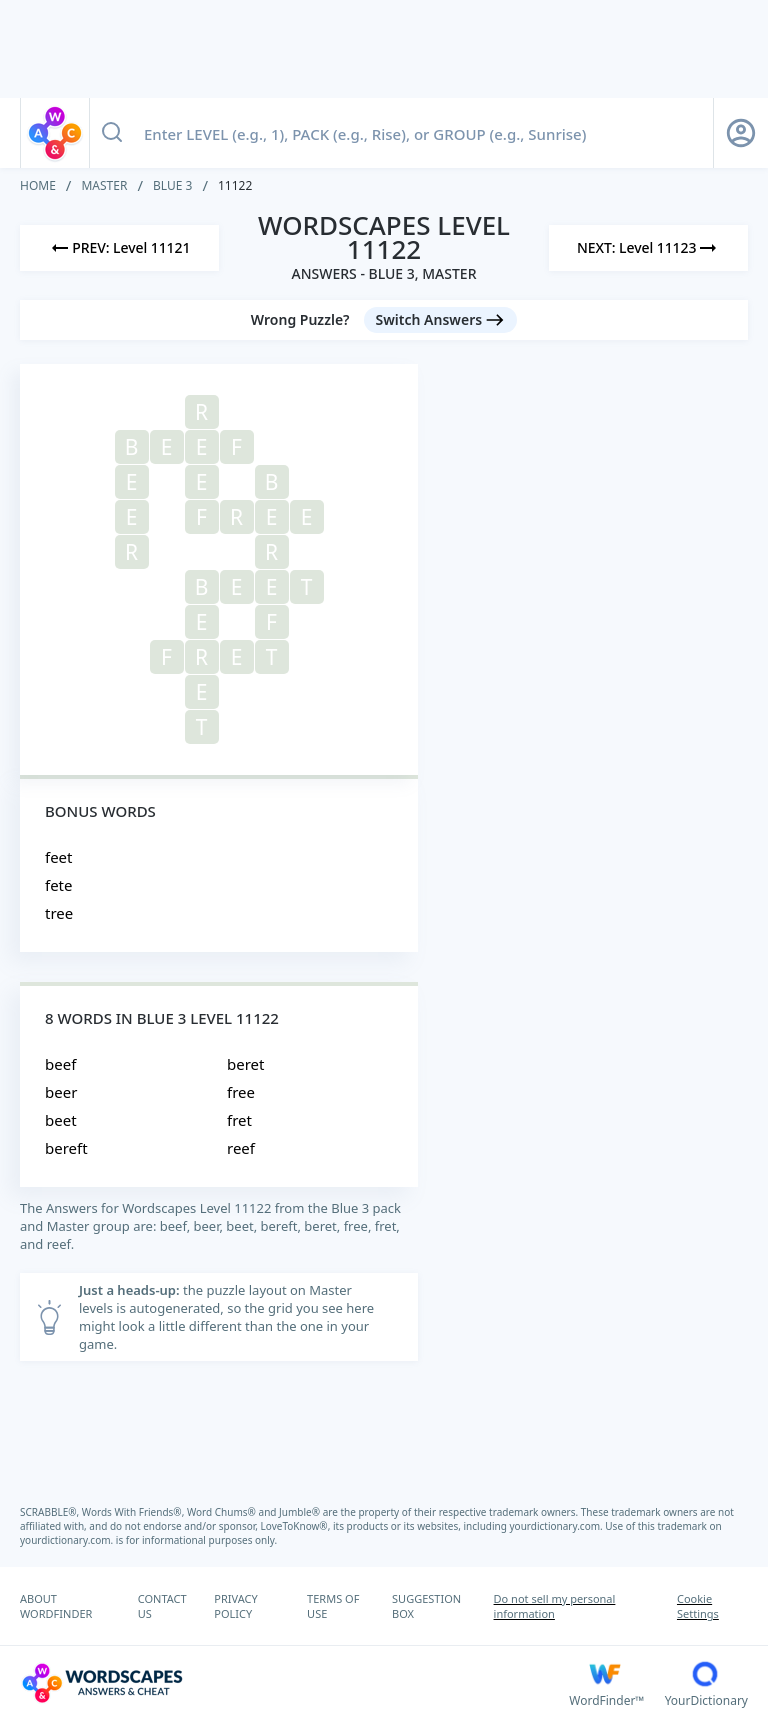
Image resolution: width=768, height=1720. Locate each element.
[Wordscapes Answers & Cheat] (294, 1683)
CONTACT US (162, 1606)
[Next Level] (648, 248)
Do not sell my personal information (555, 1606)
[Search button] (112, 133)
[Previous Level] (119, 248)
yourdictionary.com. (558, 1526)
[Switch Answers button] (441, 320)
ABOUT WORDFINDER (56, 1606)
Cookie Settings (698, 1606)
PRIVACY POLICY (235, 1606)
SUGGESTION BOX (426, 1606)
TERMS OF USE (333, 1606)
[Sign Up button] (741, 133)
